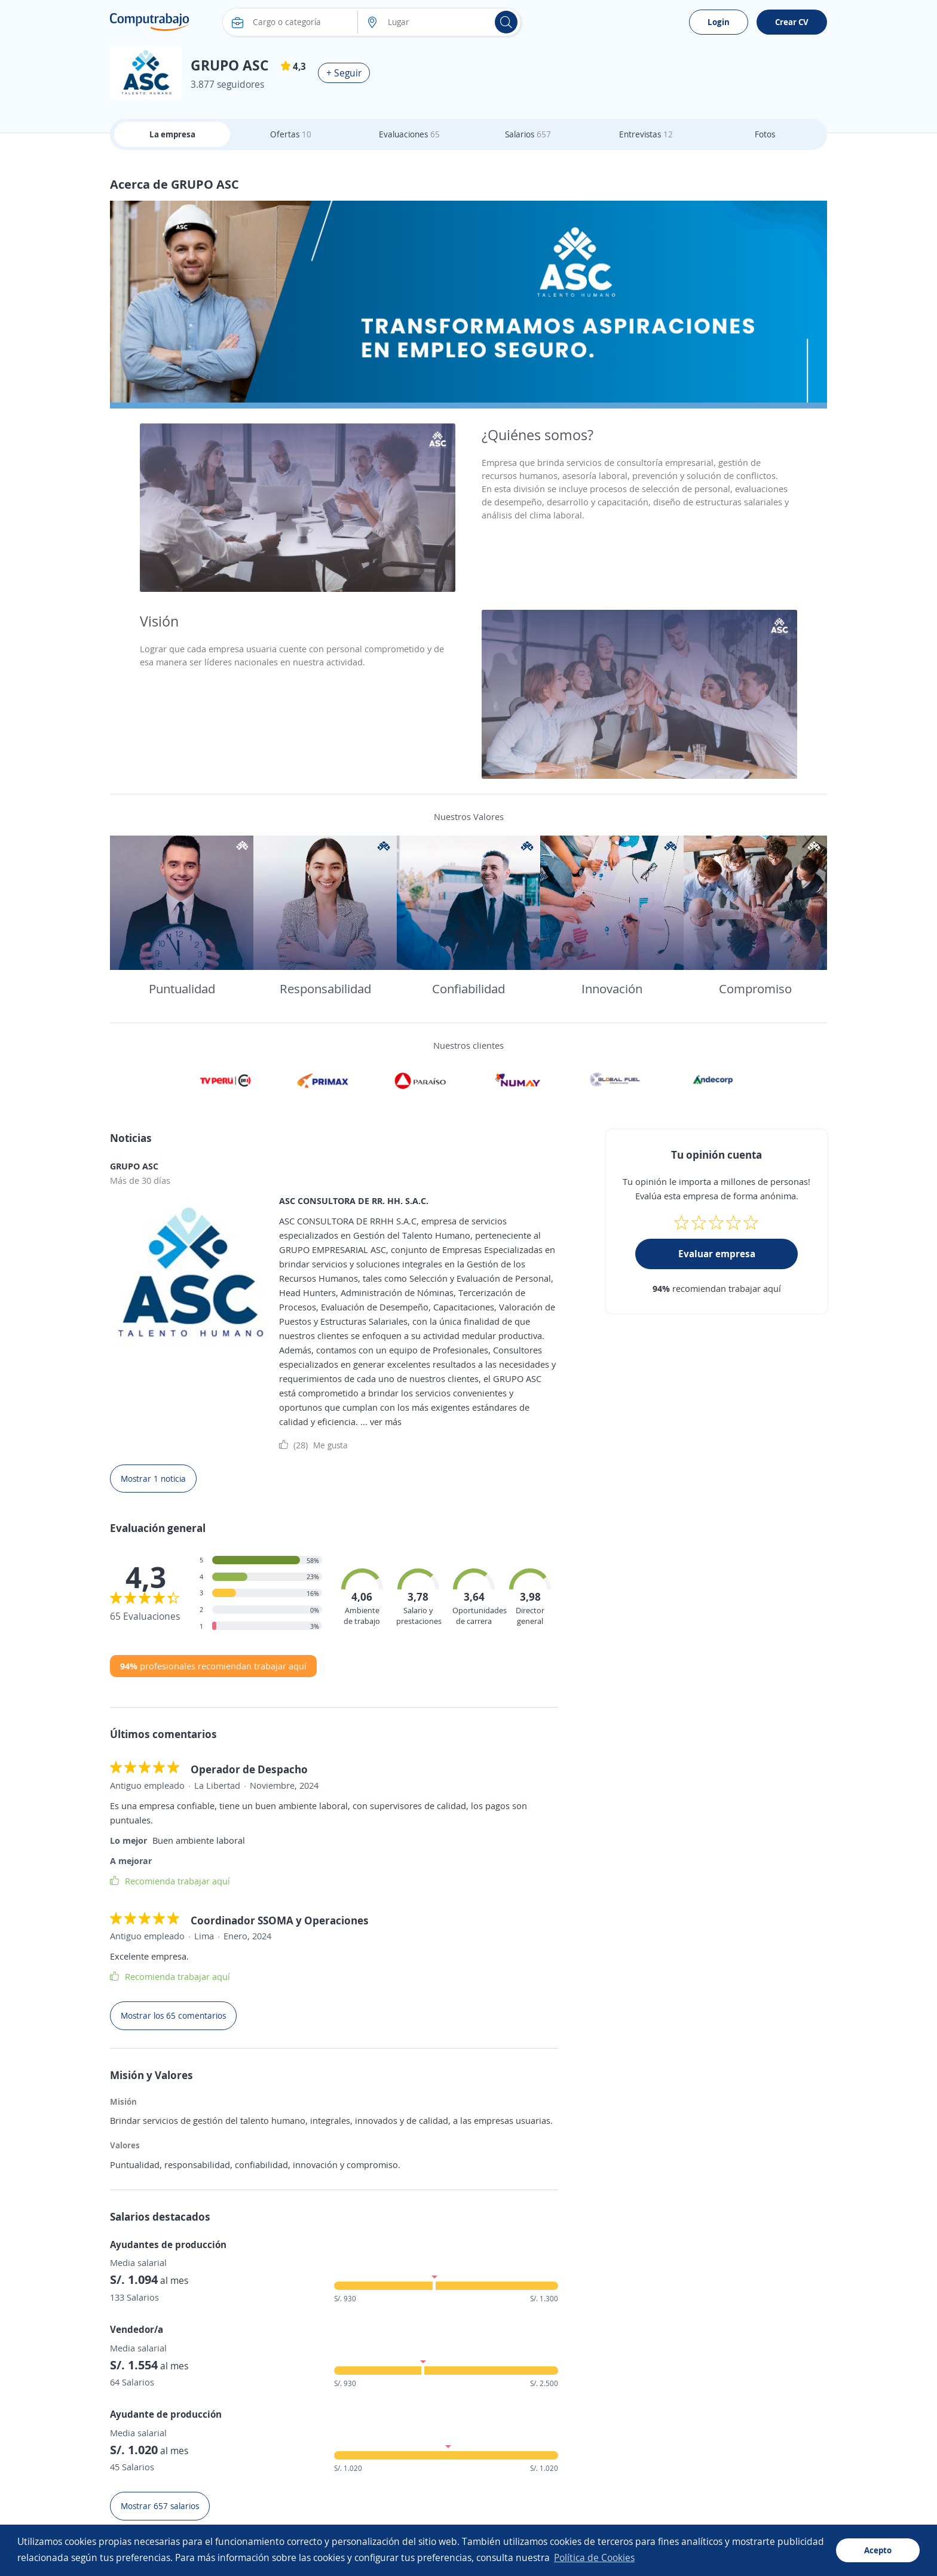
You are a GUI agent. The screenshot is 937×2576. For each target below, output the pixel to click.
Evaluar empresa (716, 1253)
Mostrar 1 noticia (153, 1478)
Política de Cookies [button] (594, 2557)
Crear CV (792, 21)
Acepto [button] (878, 2550)
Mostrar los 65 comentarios (173, 2015)
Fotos (765, 134)
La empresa (172, 134)
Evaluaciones (409, 134)
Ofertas (290, 134)
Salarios (528, 134)
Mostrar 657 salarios (160, 2505)
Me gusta (313, 1445)
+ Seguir (344, 72)
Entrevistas (646, 134)
